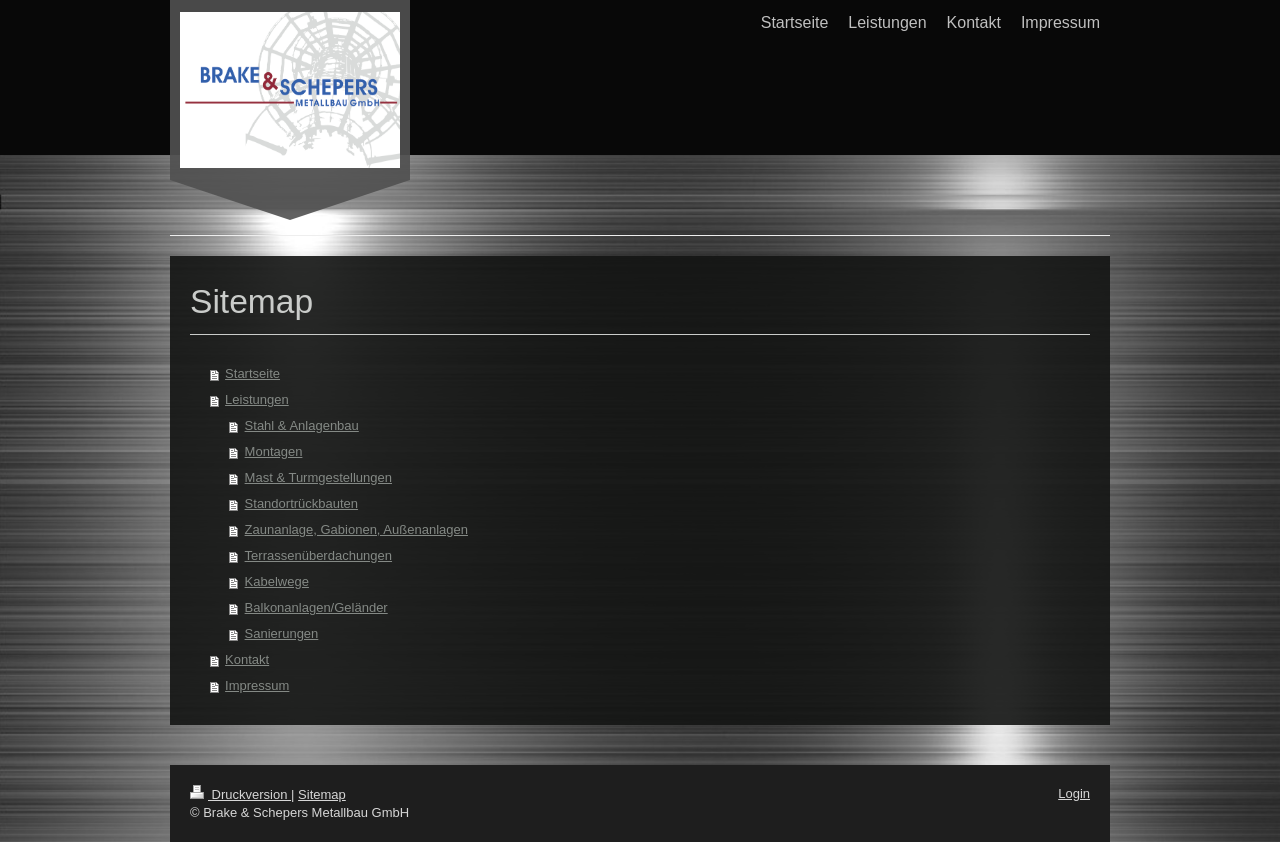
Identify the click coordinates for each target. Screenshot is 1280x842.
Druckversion (240, 794)
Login (1074, 793)
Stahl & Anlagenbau (302, 425)
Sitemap (322, 794)
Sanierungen (282, 633)
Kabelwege (277, 581)
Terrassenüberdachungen (318, 555)
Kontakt (247, 659)
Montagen (274, 451)
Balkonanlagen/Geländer (316, 607)
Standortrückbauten (301, 503)
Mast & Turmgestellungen (318, 477)
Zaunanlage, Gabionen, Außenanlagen (356, 529)
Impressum (257, 685)
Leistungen (257, 399)
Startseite (252, 373)
